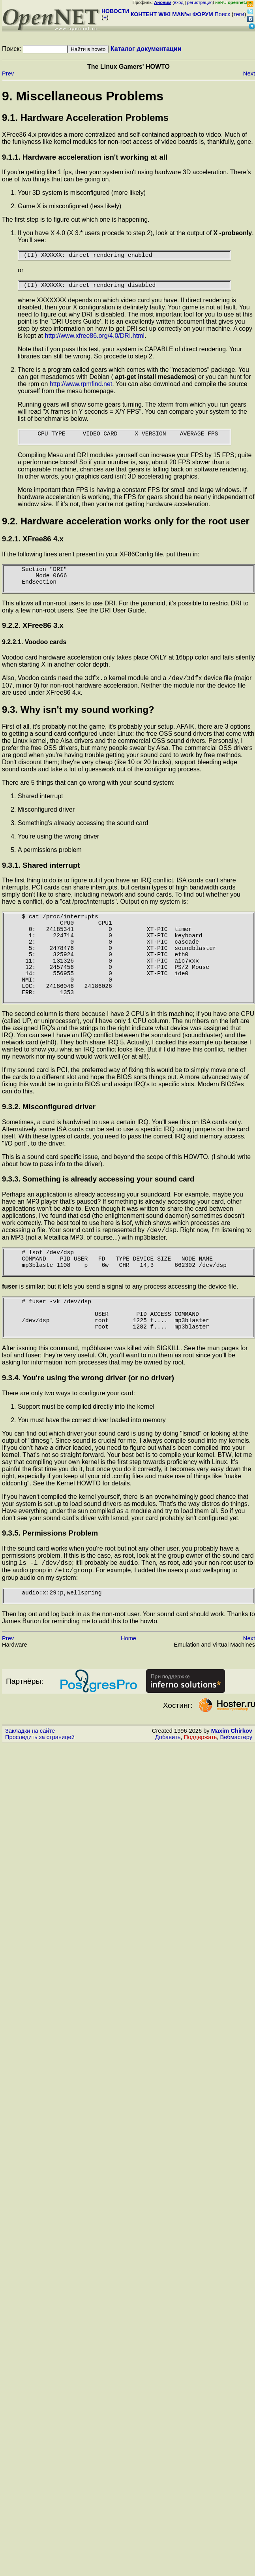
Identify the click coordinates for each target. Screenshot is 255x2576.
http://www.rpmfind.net (81, 387)
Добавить (168, 1795)
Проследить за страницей (40, 1795)
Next (249, 73)
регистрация (200, 2)
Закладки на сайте (30, 1789)
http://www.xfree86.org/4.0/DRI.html (94, 338)
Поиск (222, 14)
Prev (8, 73)
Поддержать (200, 1795)
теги (239, 14)
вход (179, 2)
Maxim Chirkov (231, 1789)
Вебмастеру (236, 1795)
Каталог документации (146, 48)
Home (128, 1697)
